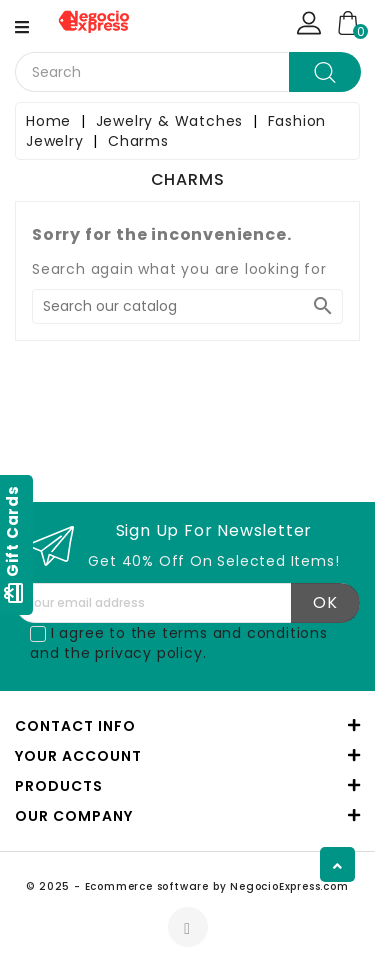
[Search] (187, 306)
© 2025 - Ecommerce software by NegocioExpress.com (187, 886)
